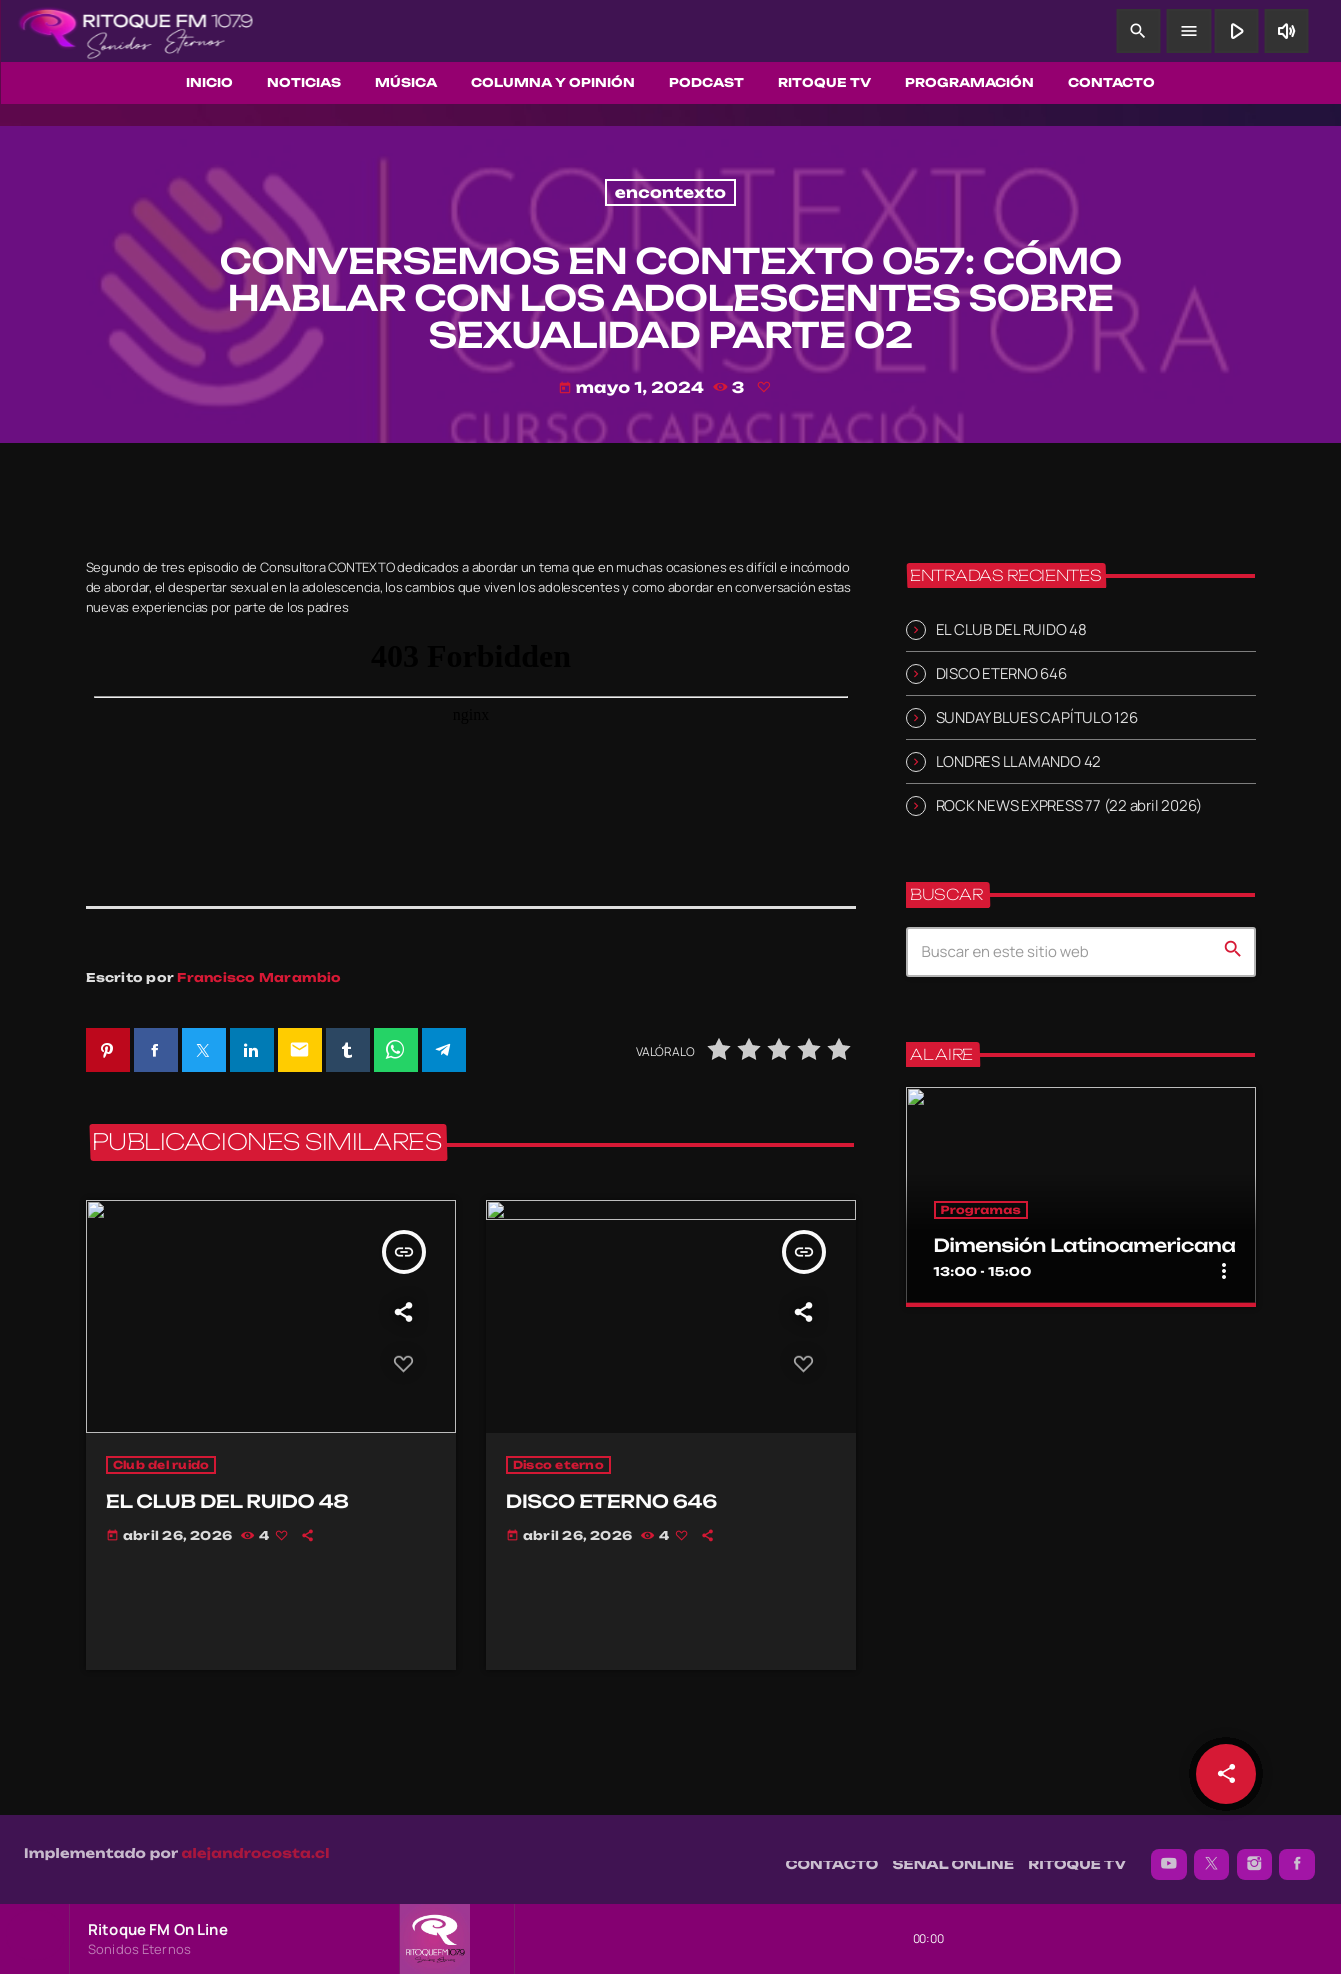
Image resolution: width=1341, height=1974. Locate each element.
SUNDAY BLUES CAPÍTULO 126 (1037, 716)
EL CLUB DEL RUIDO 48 (1011, 628)
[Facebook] (1297, 1854)
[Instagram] (1255, 1854)
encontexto (670, 192)
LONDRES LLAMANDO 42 (1019, 760)
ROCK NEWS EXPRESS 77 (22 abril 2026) (1069, 805)
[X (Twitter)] (1212, 1854)
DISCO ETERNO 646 (1001, 672)
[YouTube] (1169, 1854)
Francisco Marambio (259, 977)
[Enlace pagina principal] (136, 31)
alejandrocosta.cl (256, 1843)
